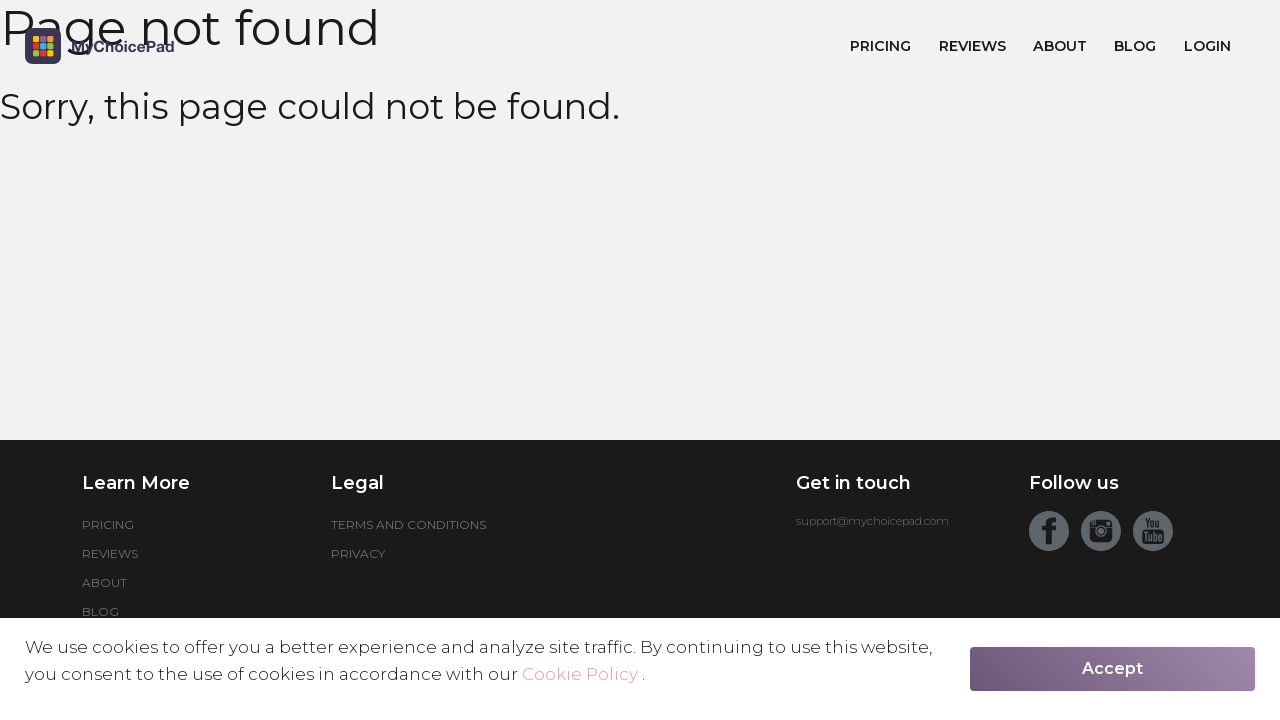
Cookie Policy (582, 674)
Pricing (880, 46)
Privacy (358, 553)
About (1060, 46)
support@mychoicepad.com (872, 521)
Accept (1112, 668)
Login (1207, 46)
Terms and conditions (408, 524)
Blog (1135, 46)
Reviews (972, 46)
